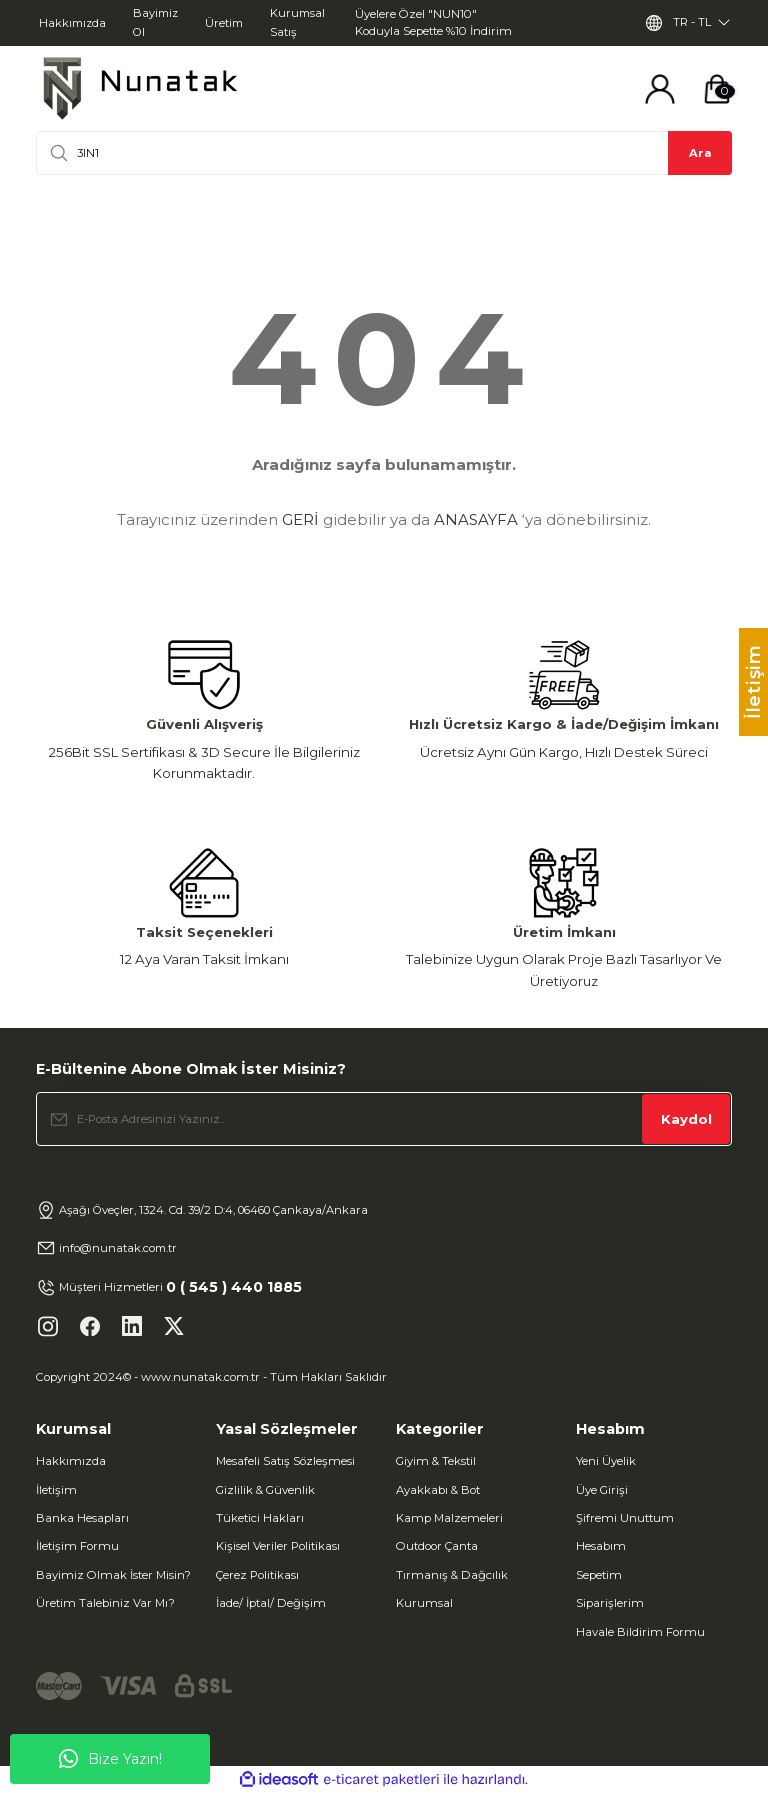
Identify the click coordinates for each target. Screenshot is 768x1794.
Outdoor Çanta (437, 1546)
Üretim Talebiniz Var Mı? (105, 1603)
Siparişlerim (610, 1603)
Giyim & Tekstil (436, 1461)
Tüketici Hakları (260, 1518)
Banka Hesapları (82, 1518)
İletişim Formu (77, 1546)
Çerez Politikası (257, 1575)
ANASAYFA (476, 519)
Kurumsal (424, 1603)
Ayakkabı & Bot (438, 1490)
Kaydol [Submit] (686, 1119)
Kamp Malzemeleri (449, 1518)
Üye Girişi (602, 1490)
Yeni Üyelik (606, 1461)
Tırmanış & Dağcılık (452, 1575)
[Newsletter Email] (384, 1119)
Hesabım (601, 1546)
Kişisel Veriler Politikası (278, 1546)
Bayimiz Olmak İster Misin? (113, 1575)
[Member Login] (660, 89)
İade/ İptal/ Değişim (271, 1603)
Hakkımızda (71, 1461)
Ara (700, 153)
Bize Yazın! (110, 1759)
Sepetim (599, 1575)
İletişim (56, 1490)
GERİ (300, 519)
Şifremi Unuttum (625, 1518)
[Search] (384, 153)
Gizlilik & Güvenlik (265, 1490)
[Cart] (717, 89)
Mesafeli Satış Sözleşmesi (285, 1461)
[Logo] (140, 88)
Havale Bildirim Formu (640, 1632)
